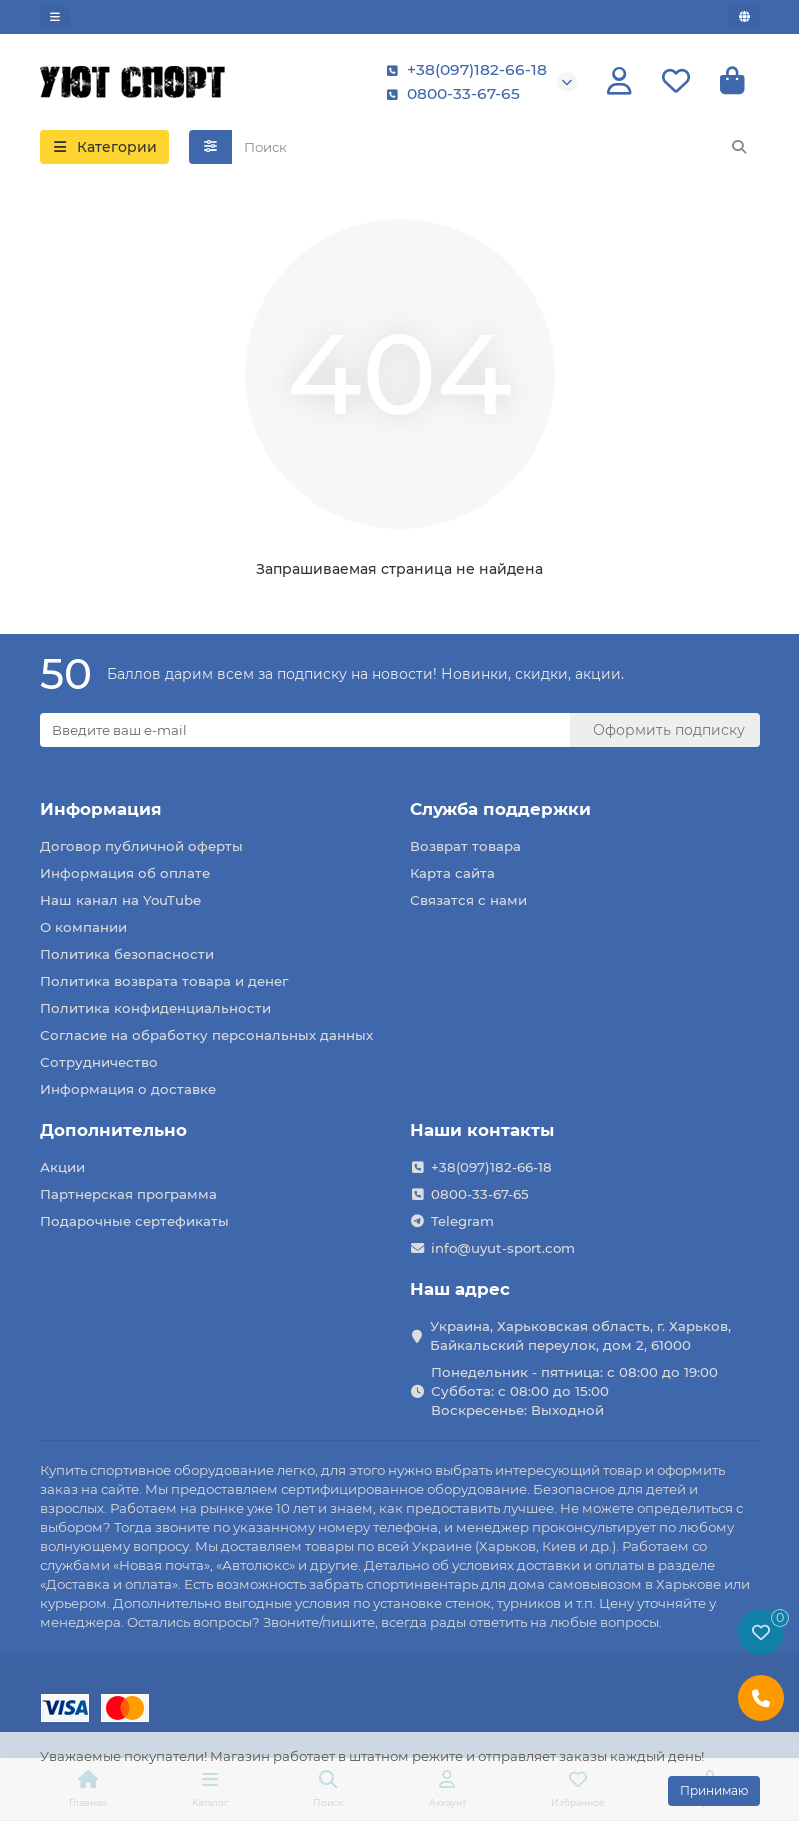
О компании (83, 927)
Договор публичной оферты (141, 846)
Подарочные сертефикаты (134, 1221)
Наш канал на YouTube (120, 900)
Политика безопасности (127, 954)
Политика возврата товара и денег (164, 981)
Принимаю (714, 1790)
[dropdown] (55, 17)
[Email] (305, 730)
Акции (62, 1167)
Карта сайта (452, 873)
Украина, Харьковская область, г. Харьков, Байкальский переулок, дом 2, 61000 (580, 1335)
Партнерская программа (128, 1194)
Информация (101, 809)
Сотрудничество (99, 1062)
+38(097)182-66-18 (463, 70)
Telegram (462, 1221)
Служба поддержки (500, 809)
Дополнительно (113, 1130)
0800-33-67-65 (449, 94)
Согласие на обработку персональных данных (206, 1035)
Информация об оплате (125, 873)
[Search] (496, 147)
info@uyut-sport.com (503, 1248)
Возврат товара (465, 846)
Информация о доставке (128, 1089)
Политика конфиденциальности (155, 1008)
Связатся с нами (468, 900)
